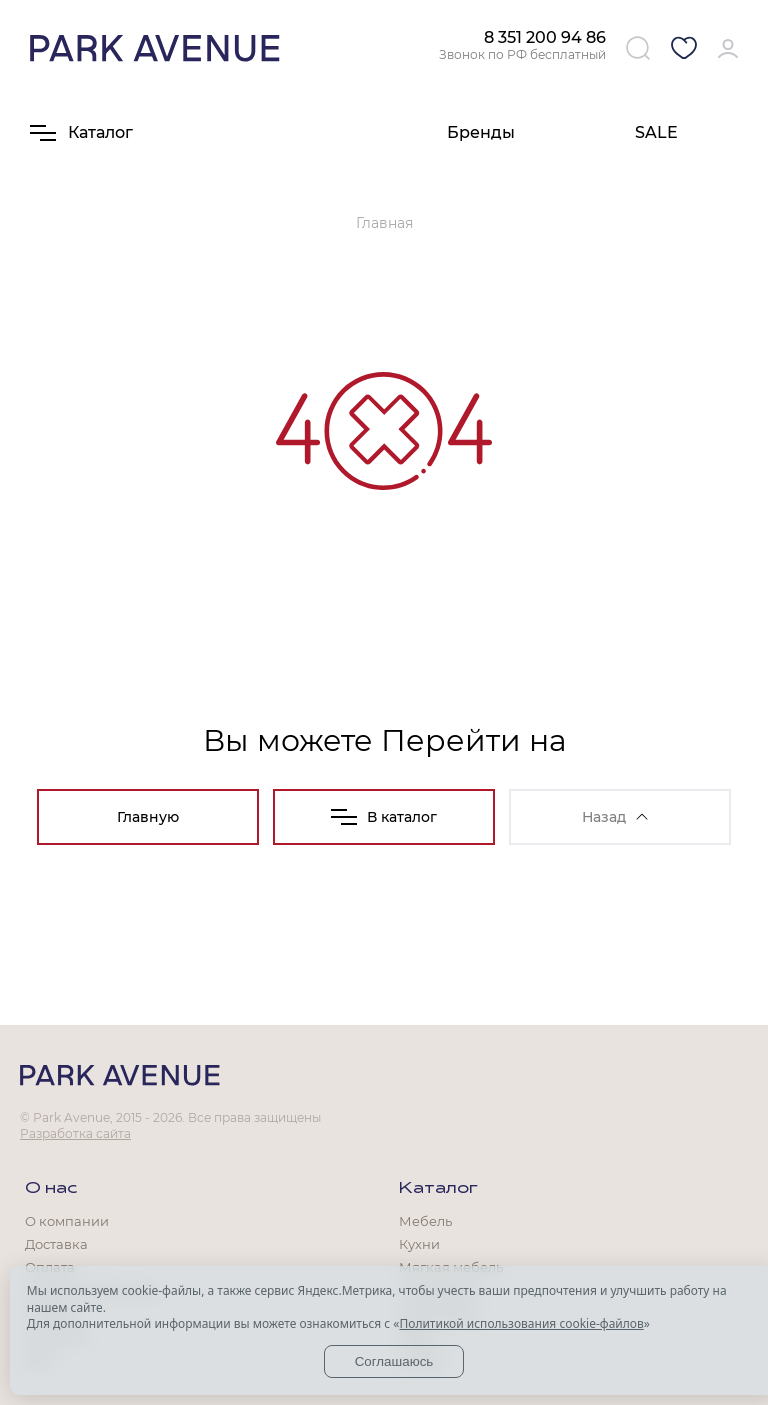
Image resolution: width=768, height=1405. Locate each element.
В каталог (384, 817)
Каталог (438, 1189)
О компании (67, 1221)
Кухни (419, 1244)
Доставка (56, 1244)
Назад (615, 817)
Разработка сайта (75, 1133)
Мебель (425, 1221)
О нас (51, 1189)
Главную (148, 817)
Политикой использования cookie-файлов (521, 1323)
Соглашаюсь (394, 1361)
